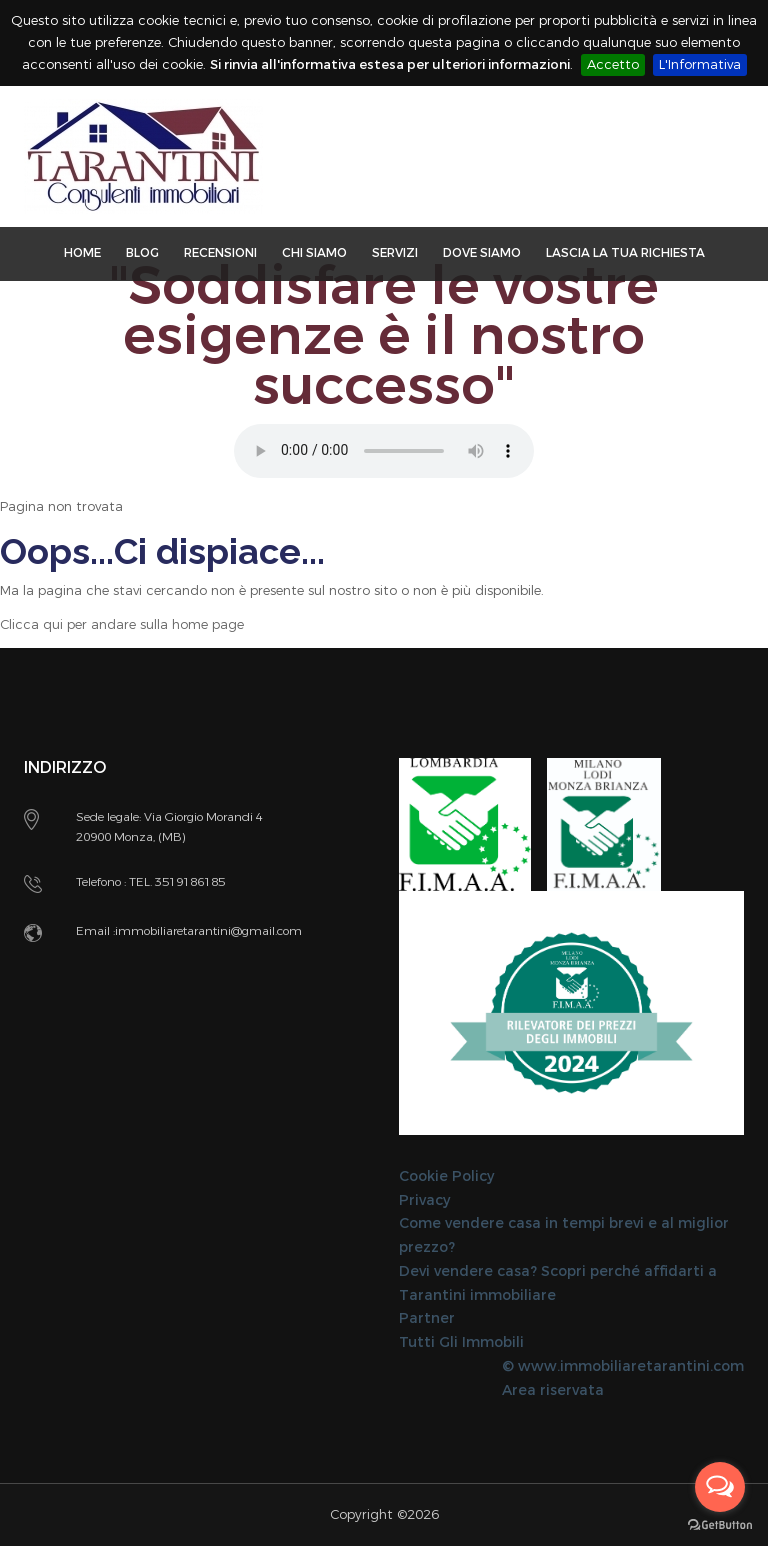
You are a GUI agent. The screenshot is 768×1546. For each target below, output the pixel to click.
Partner (427, 1318)
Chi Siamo (314, 253)
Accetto (613, 64)
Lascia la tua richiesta (625, 253)
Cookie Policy (446, 1176)
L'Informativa (700, 64)
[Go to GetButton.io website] (720, 1525)
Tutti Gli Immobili (461, 1342)
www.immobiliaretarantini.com (631, 1366)
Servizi (395, 253)
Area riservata (553, 1390)
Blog (142, 253)
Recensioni (220, 253)
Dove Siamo (482, 253)
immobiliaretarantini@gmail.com (208, 931)
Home (82, 253)
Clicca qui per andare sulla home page (122, 624)
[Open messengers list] (720, 1487)
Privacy (424, 1200)
